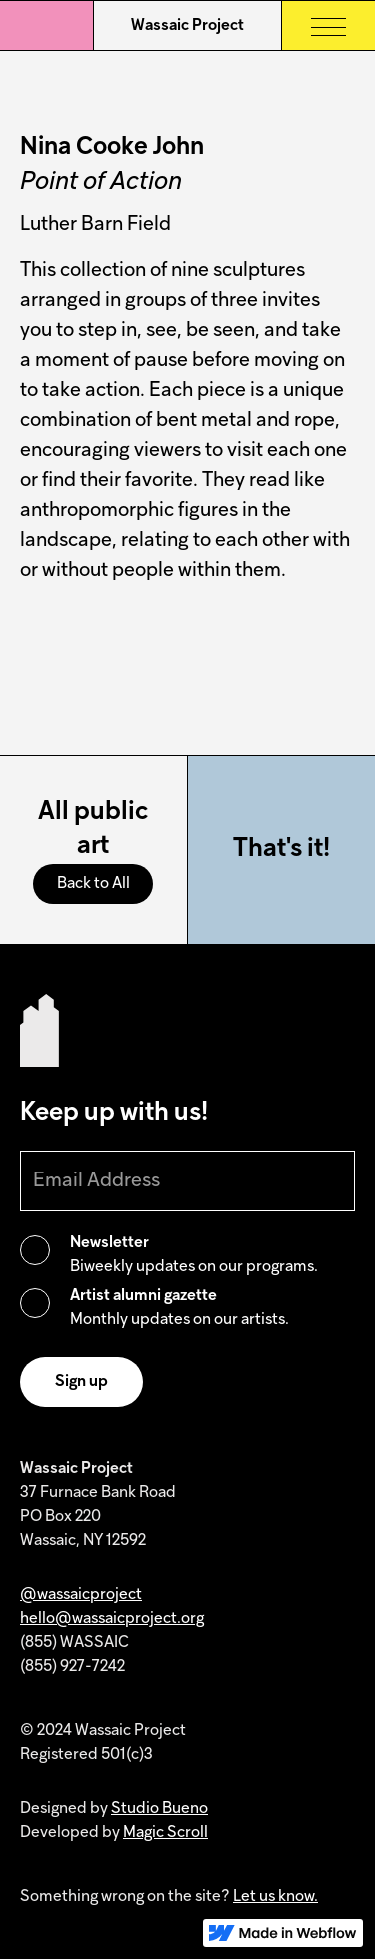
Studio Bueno (159, 1809)
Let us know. (275, 1897)
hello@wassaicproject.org (112, 1619)
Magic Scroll (165, 1833)
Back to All (93, 884)
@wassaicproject (81, 1595)
